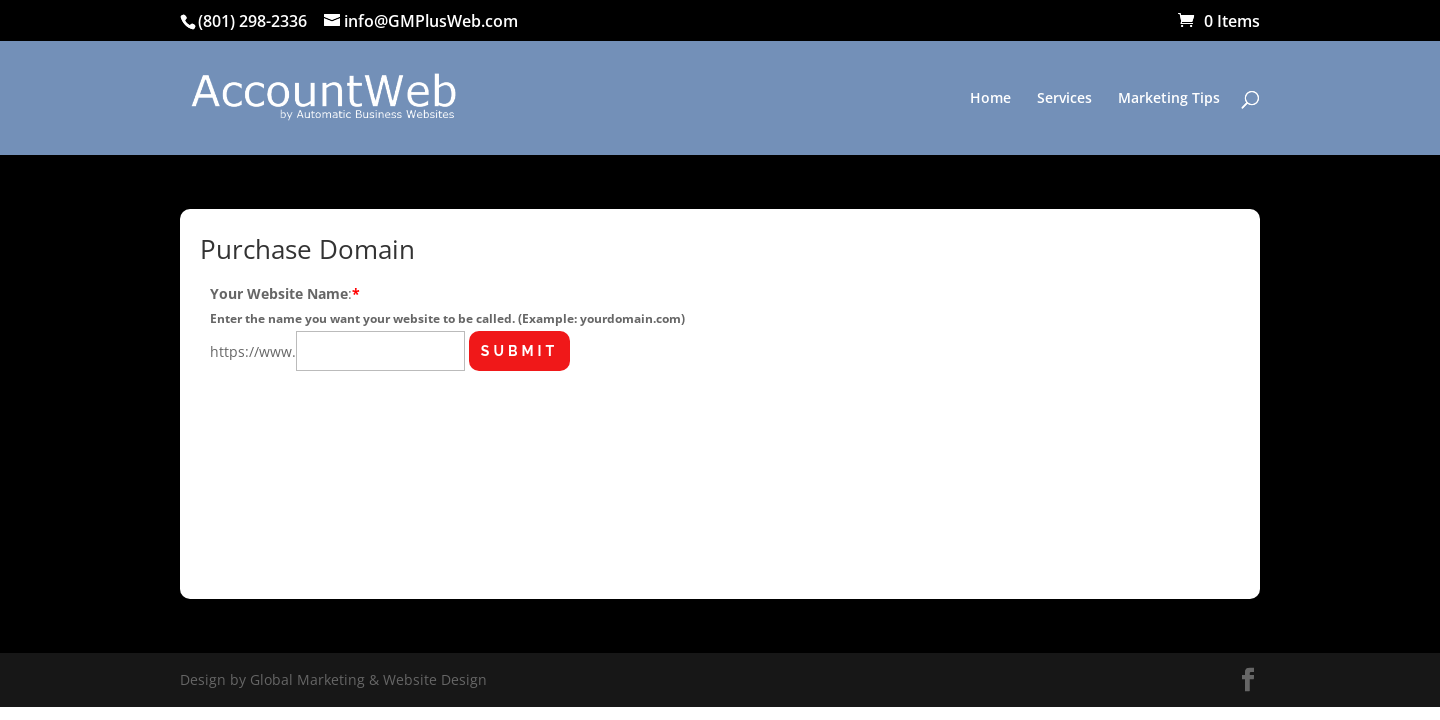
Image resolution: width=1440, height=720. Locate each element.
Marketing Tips (1169, 99)
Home (990, 99)
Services (1064, 99)
